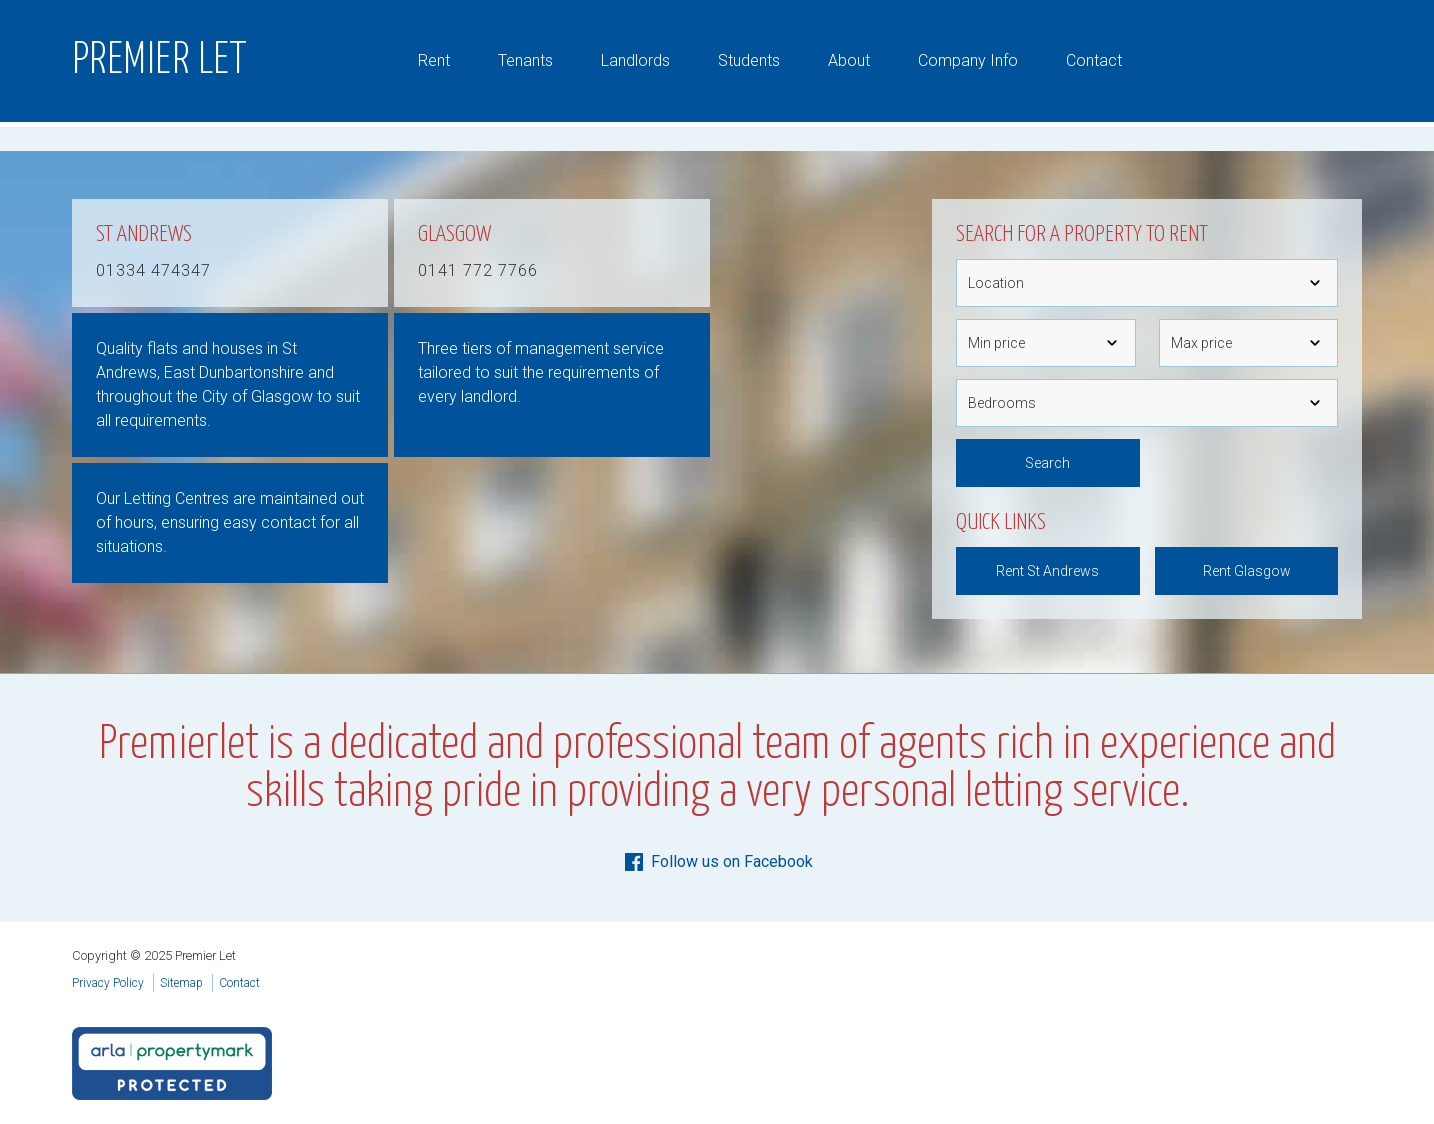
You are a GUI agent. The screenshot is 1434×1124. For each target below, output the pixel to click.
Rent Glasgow (1247, 571)
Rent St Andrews (1047, 571)
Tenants (525, 60)
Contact (1094, 60)
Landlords (635, 60)
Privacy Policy (108, 983)
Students (749, 60)
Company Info (968, 60)
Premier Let (160, 61)
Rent (434, 60)
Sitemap (181, 983)
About (849, 60)
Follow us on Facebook (717, 862)
